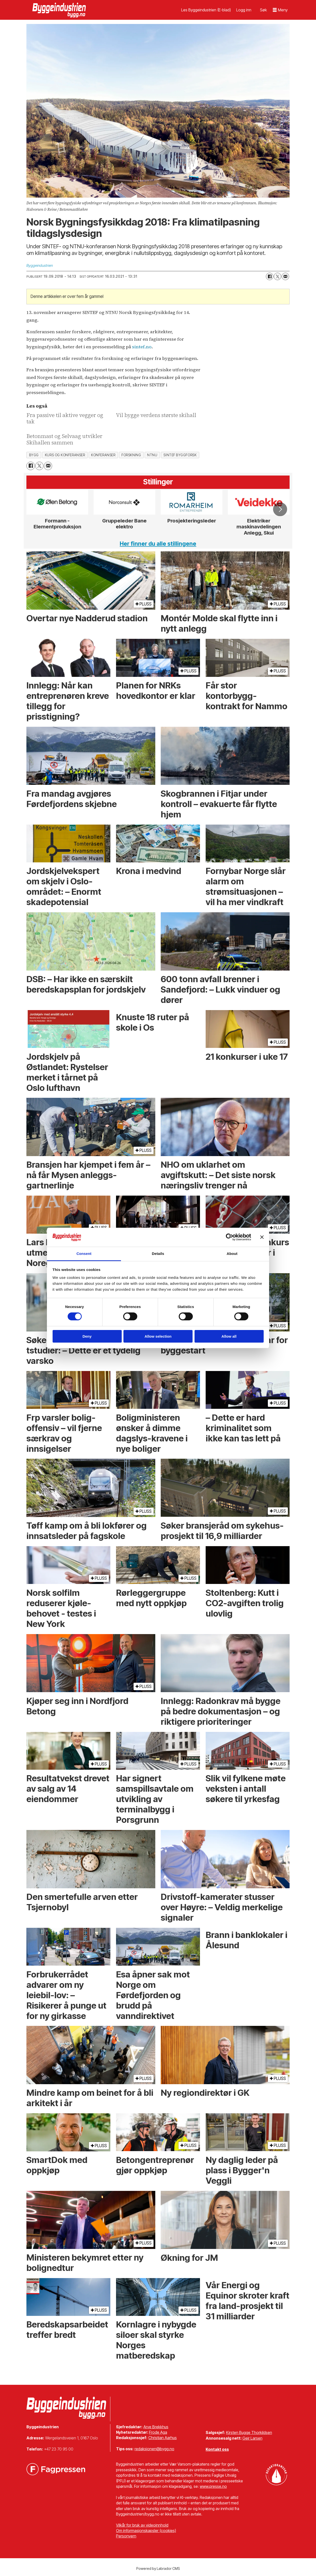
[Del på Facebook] (269, 276)
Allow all (229, 1336)
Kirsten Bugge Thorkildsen (249, 2432)
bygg (34, 455)
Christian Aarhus (162, 2437)
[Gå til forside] (60, 10)
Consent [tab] (84, 1253)
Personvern (126, 2536)
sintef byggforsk (180, 455)
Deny (87, 1336)
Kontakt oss (217, 2449)
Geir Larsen (252, 2438)
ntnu (152, 455)
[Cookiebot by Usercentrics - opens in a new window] (229, 1237)
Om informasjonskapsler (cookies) (146, 2530)
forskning (131, 455)
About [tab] (232, 1253)
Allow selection (157, 1336)
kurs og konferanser (65, 455)
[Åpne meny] (280, 10)
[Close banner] (262, 1237)
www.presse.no (213, 2486)
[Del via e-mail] (285, 276)
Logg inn (243, 9)
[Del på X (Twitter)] (277, 276)
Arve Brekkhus (155, 2426)
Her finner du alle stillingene (158, 543)
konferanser (103, 455)
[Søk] (263, 9)
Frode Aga (158, 2432)
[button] (280, 509)
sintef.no (142, 347)
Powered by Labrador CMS (158, 2568)
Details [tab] (158, 1253)
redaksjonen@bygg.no (154, 2448)
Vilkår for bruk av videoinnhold (142, 2525)
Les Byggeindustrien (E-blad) (206, 9)
